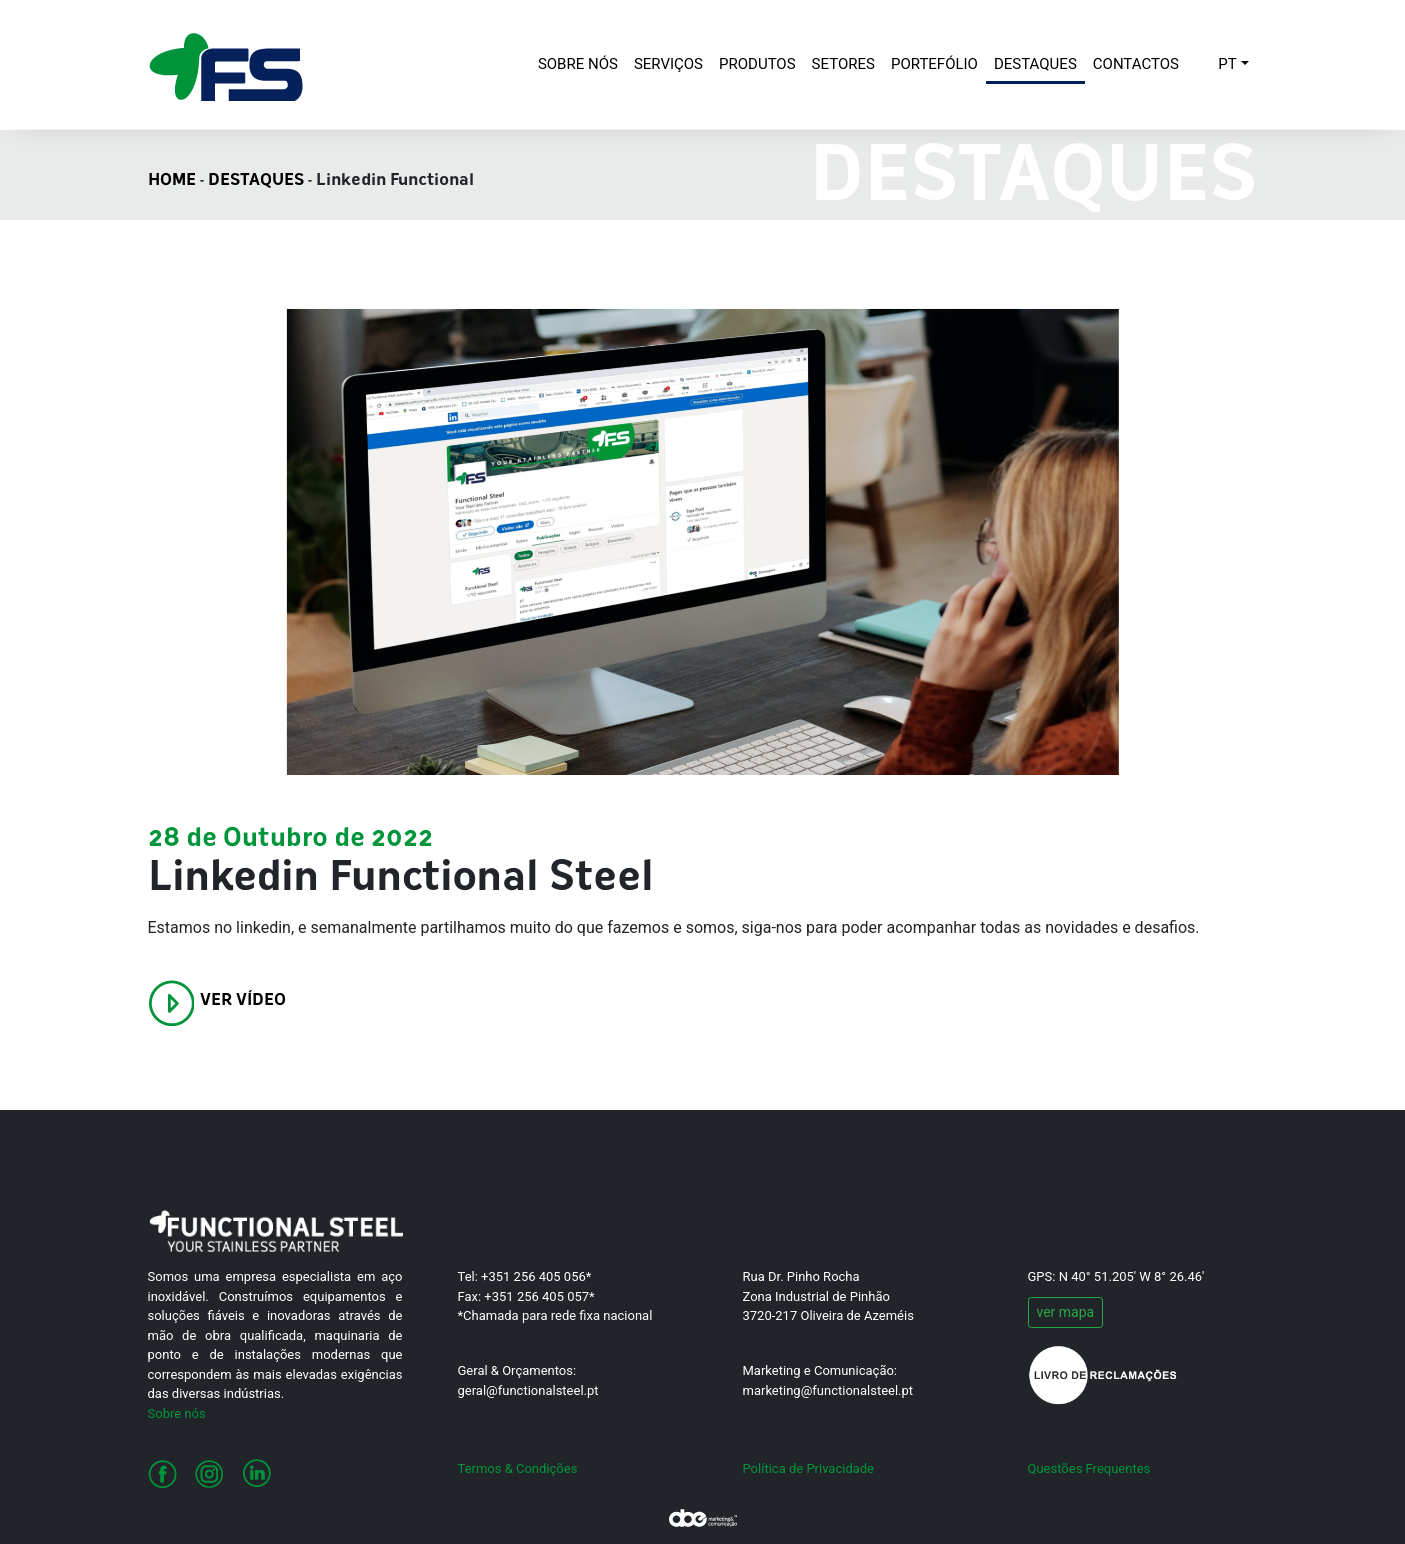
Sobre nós (177, 1413)
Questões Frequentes (1089, 1468)
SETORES (843, 64)
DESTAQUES (1035, 64)
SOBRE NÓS (582, 62)
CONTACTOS (1136, 64)
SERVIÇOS (668, 64)
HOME (172, 181)
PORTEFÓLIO (934, 64)
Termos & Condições (518, 1468)
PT (1227, 64)
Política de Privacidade (809, 1468)
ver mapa (1066, 1312)
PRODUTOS (757, 64)
